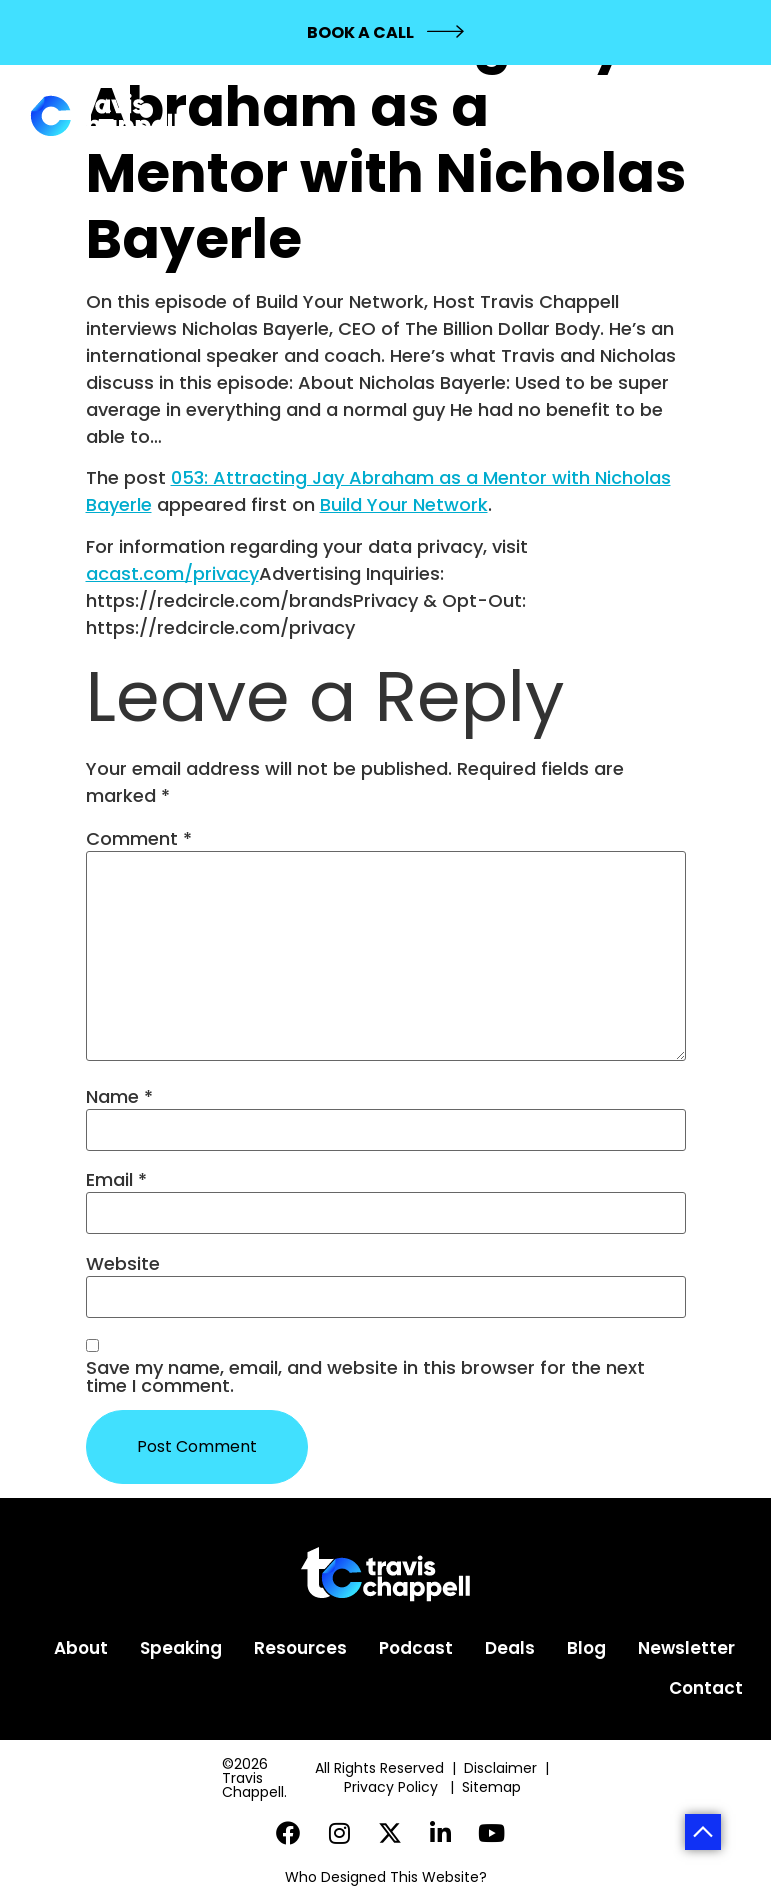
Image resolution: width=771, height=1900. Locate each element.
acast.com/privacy (172, 573)
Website (123, 1264)
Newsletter (686, 1648)
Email (116, 1180)
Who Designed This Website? (386, 1877)
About (81, 1648)
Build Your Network (404, 504)
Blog (586, 1648)
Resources (300, 1648)
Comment (139, 839)
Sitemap (493, 1787)
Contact (706, 1688)
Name (119, 1097)
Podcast (416, 1648)
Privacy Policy (393, 1787)
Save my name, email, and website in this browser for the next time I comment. (365, 1377)
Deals (510, 1648)
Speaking (181, 1648)
